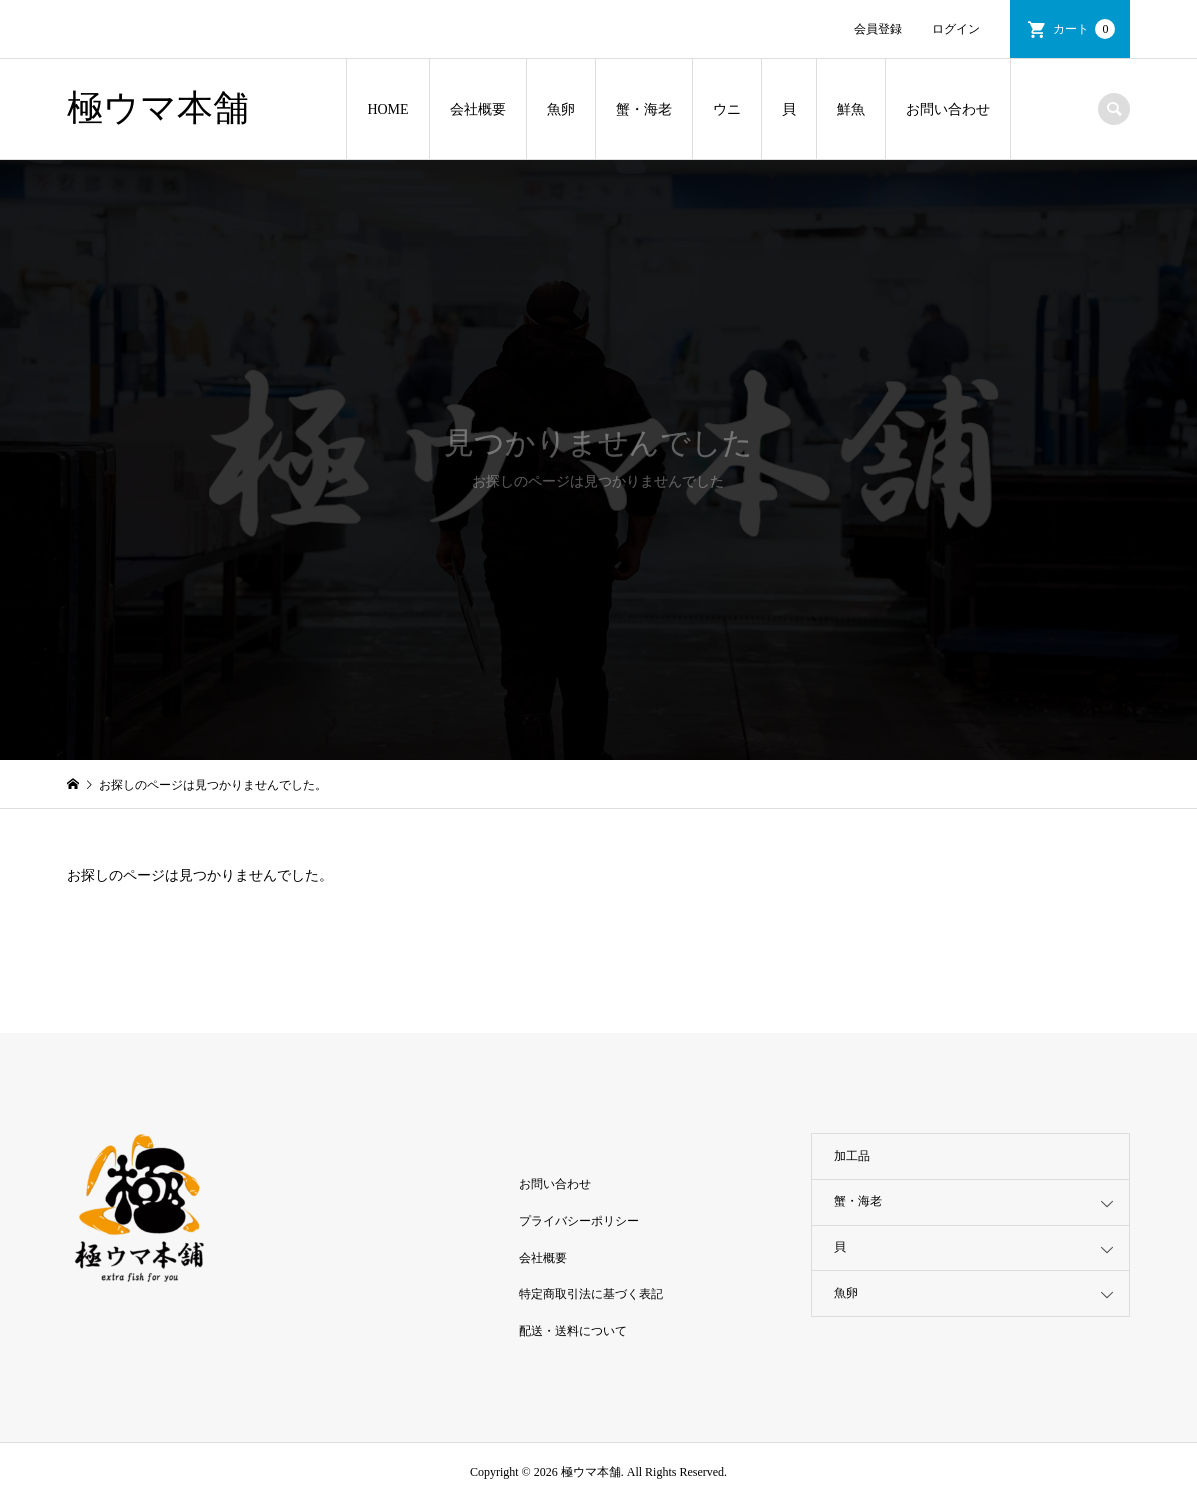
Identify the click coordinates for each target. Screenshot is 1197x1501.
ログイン (956, 29)
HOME (387, 109)
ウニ (727, 109)
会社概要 (478, 109)
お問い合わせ (948, 109)
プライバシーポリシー (579, 1221)
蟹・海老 (644, 109)
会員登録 (878, 29)
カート (1084, 29)
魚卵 (561, 109)
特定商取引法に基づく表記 (591, 1294)
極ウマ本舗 (158, 108)
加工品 (852, 1156)
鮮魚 (851, 109)
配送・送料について (573, 1331)
